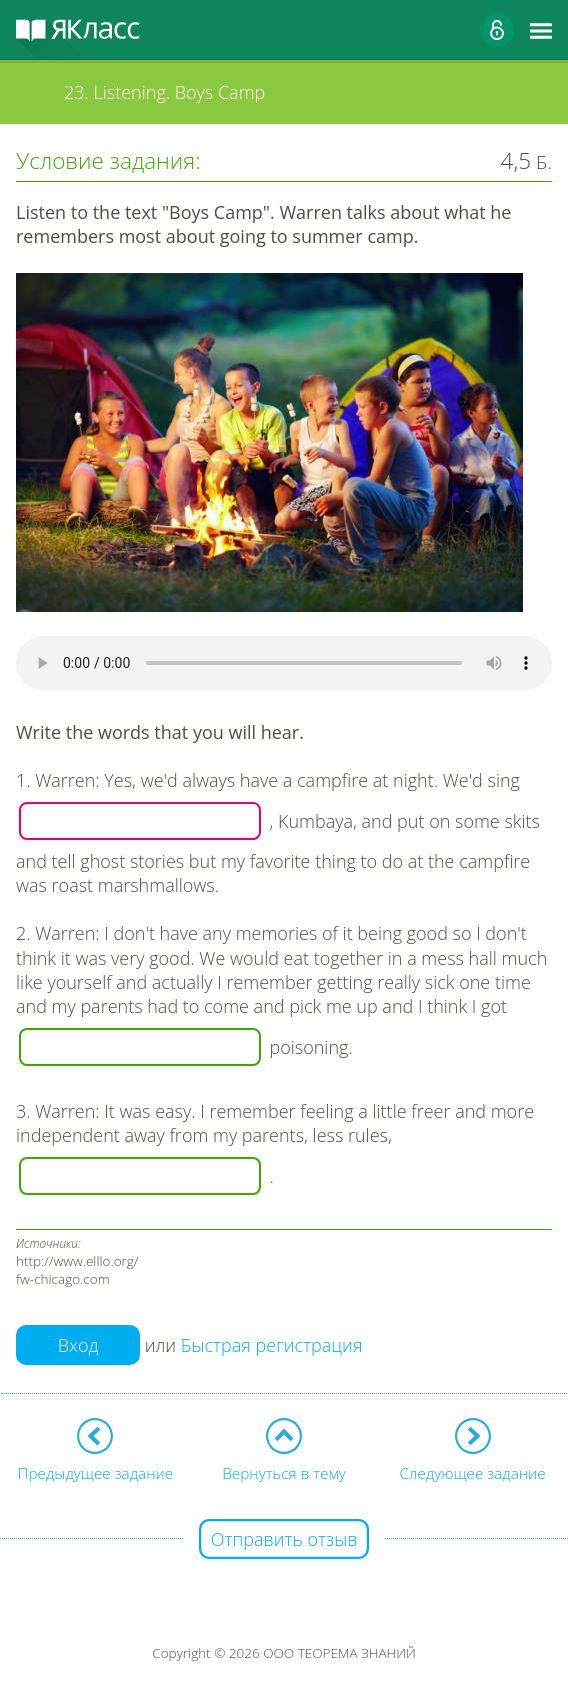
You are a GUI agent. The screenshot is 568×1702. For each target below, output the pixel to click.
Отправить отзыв (284, 1539)
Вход (78, 1345)
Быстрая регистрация (272, 1345)
